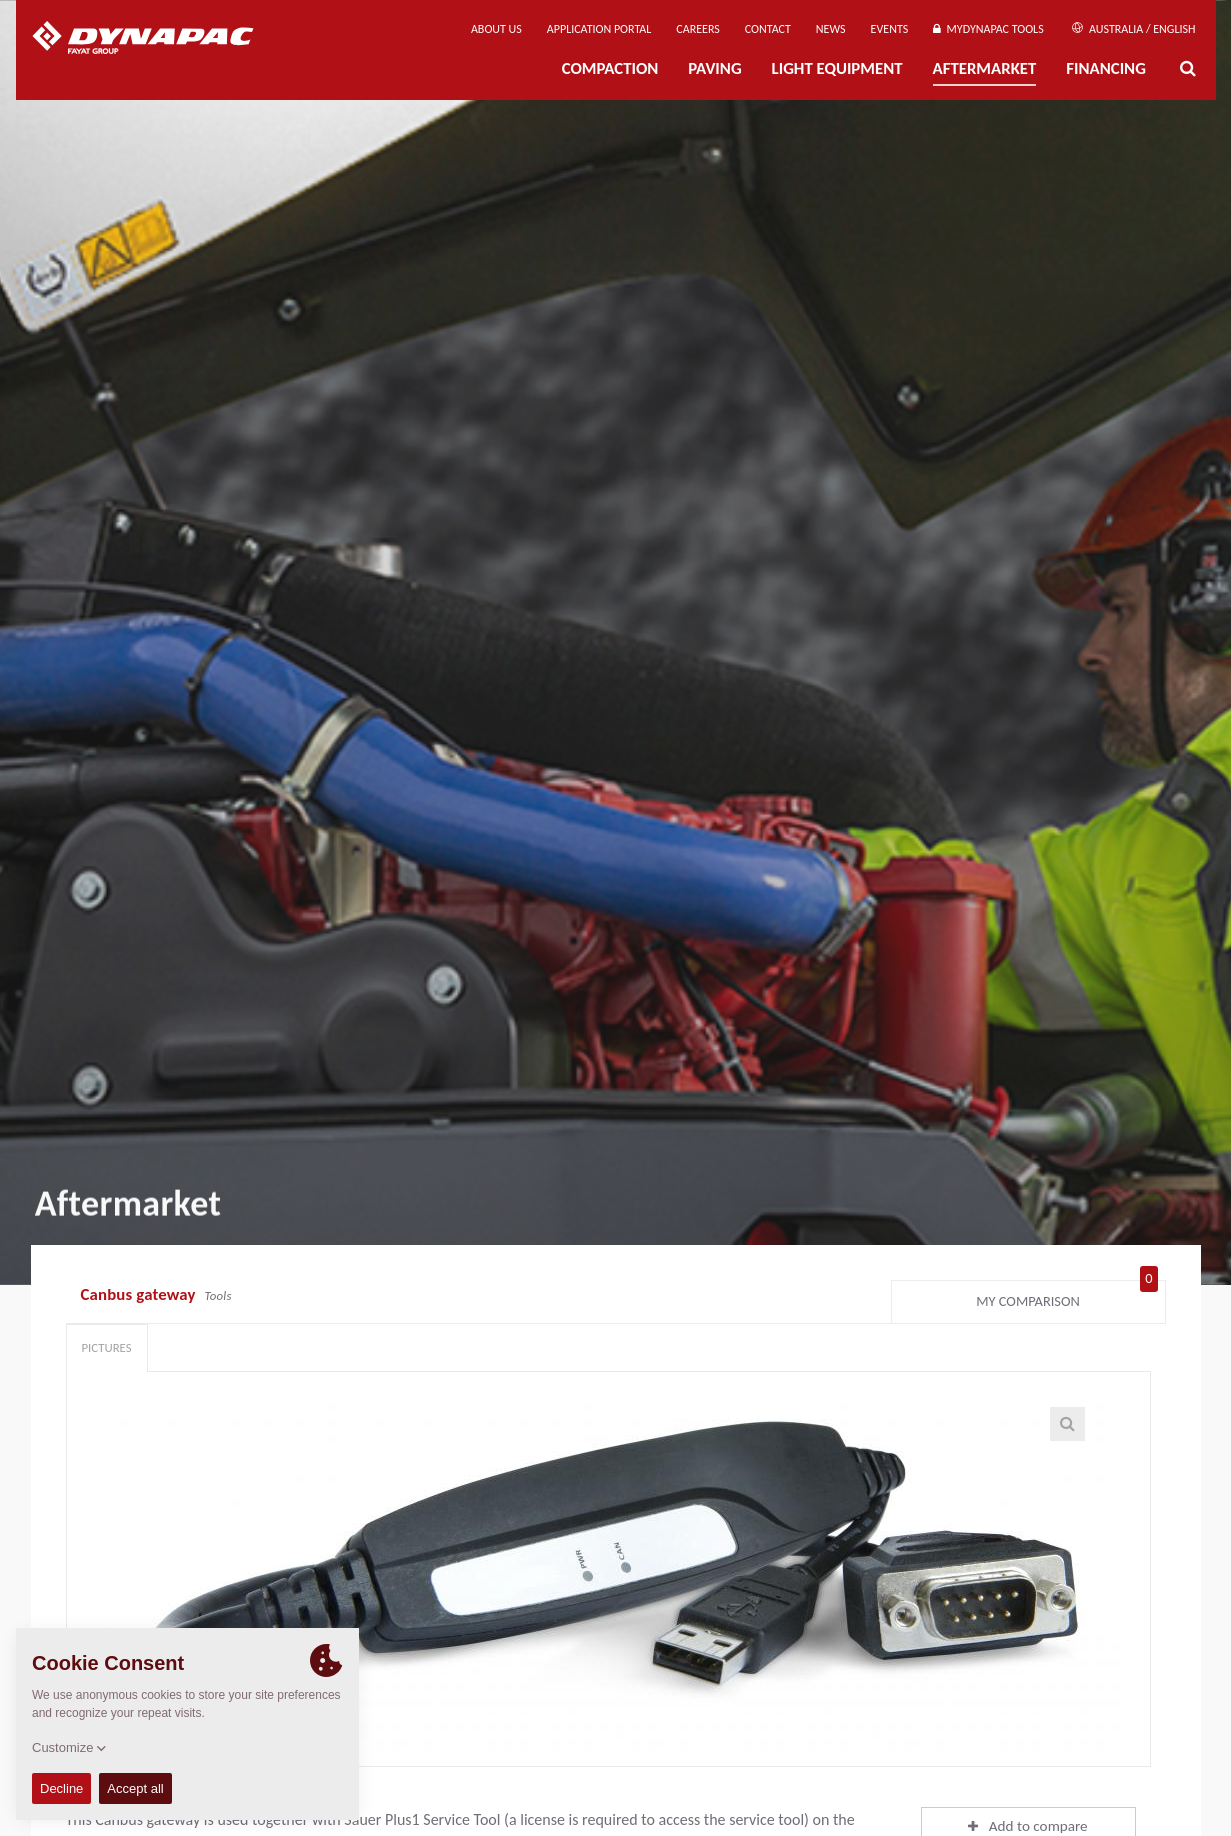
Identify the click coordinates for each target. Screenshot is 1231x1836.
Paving (714, 68)
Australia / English (1133, 29)
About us (496, 29)
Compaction (610, 68)
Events (890, 29)
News (831, 29)
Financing (1106, 68)
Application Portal (599, 29)
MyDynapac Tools (988, 29)
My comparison (1066, 1297)
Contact (768, 29)
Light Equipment (837, 68)
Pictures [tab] (107, 1347)
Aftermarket (985, 68)
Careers (697, 29)
